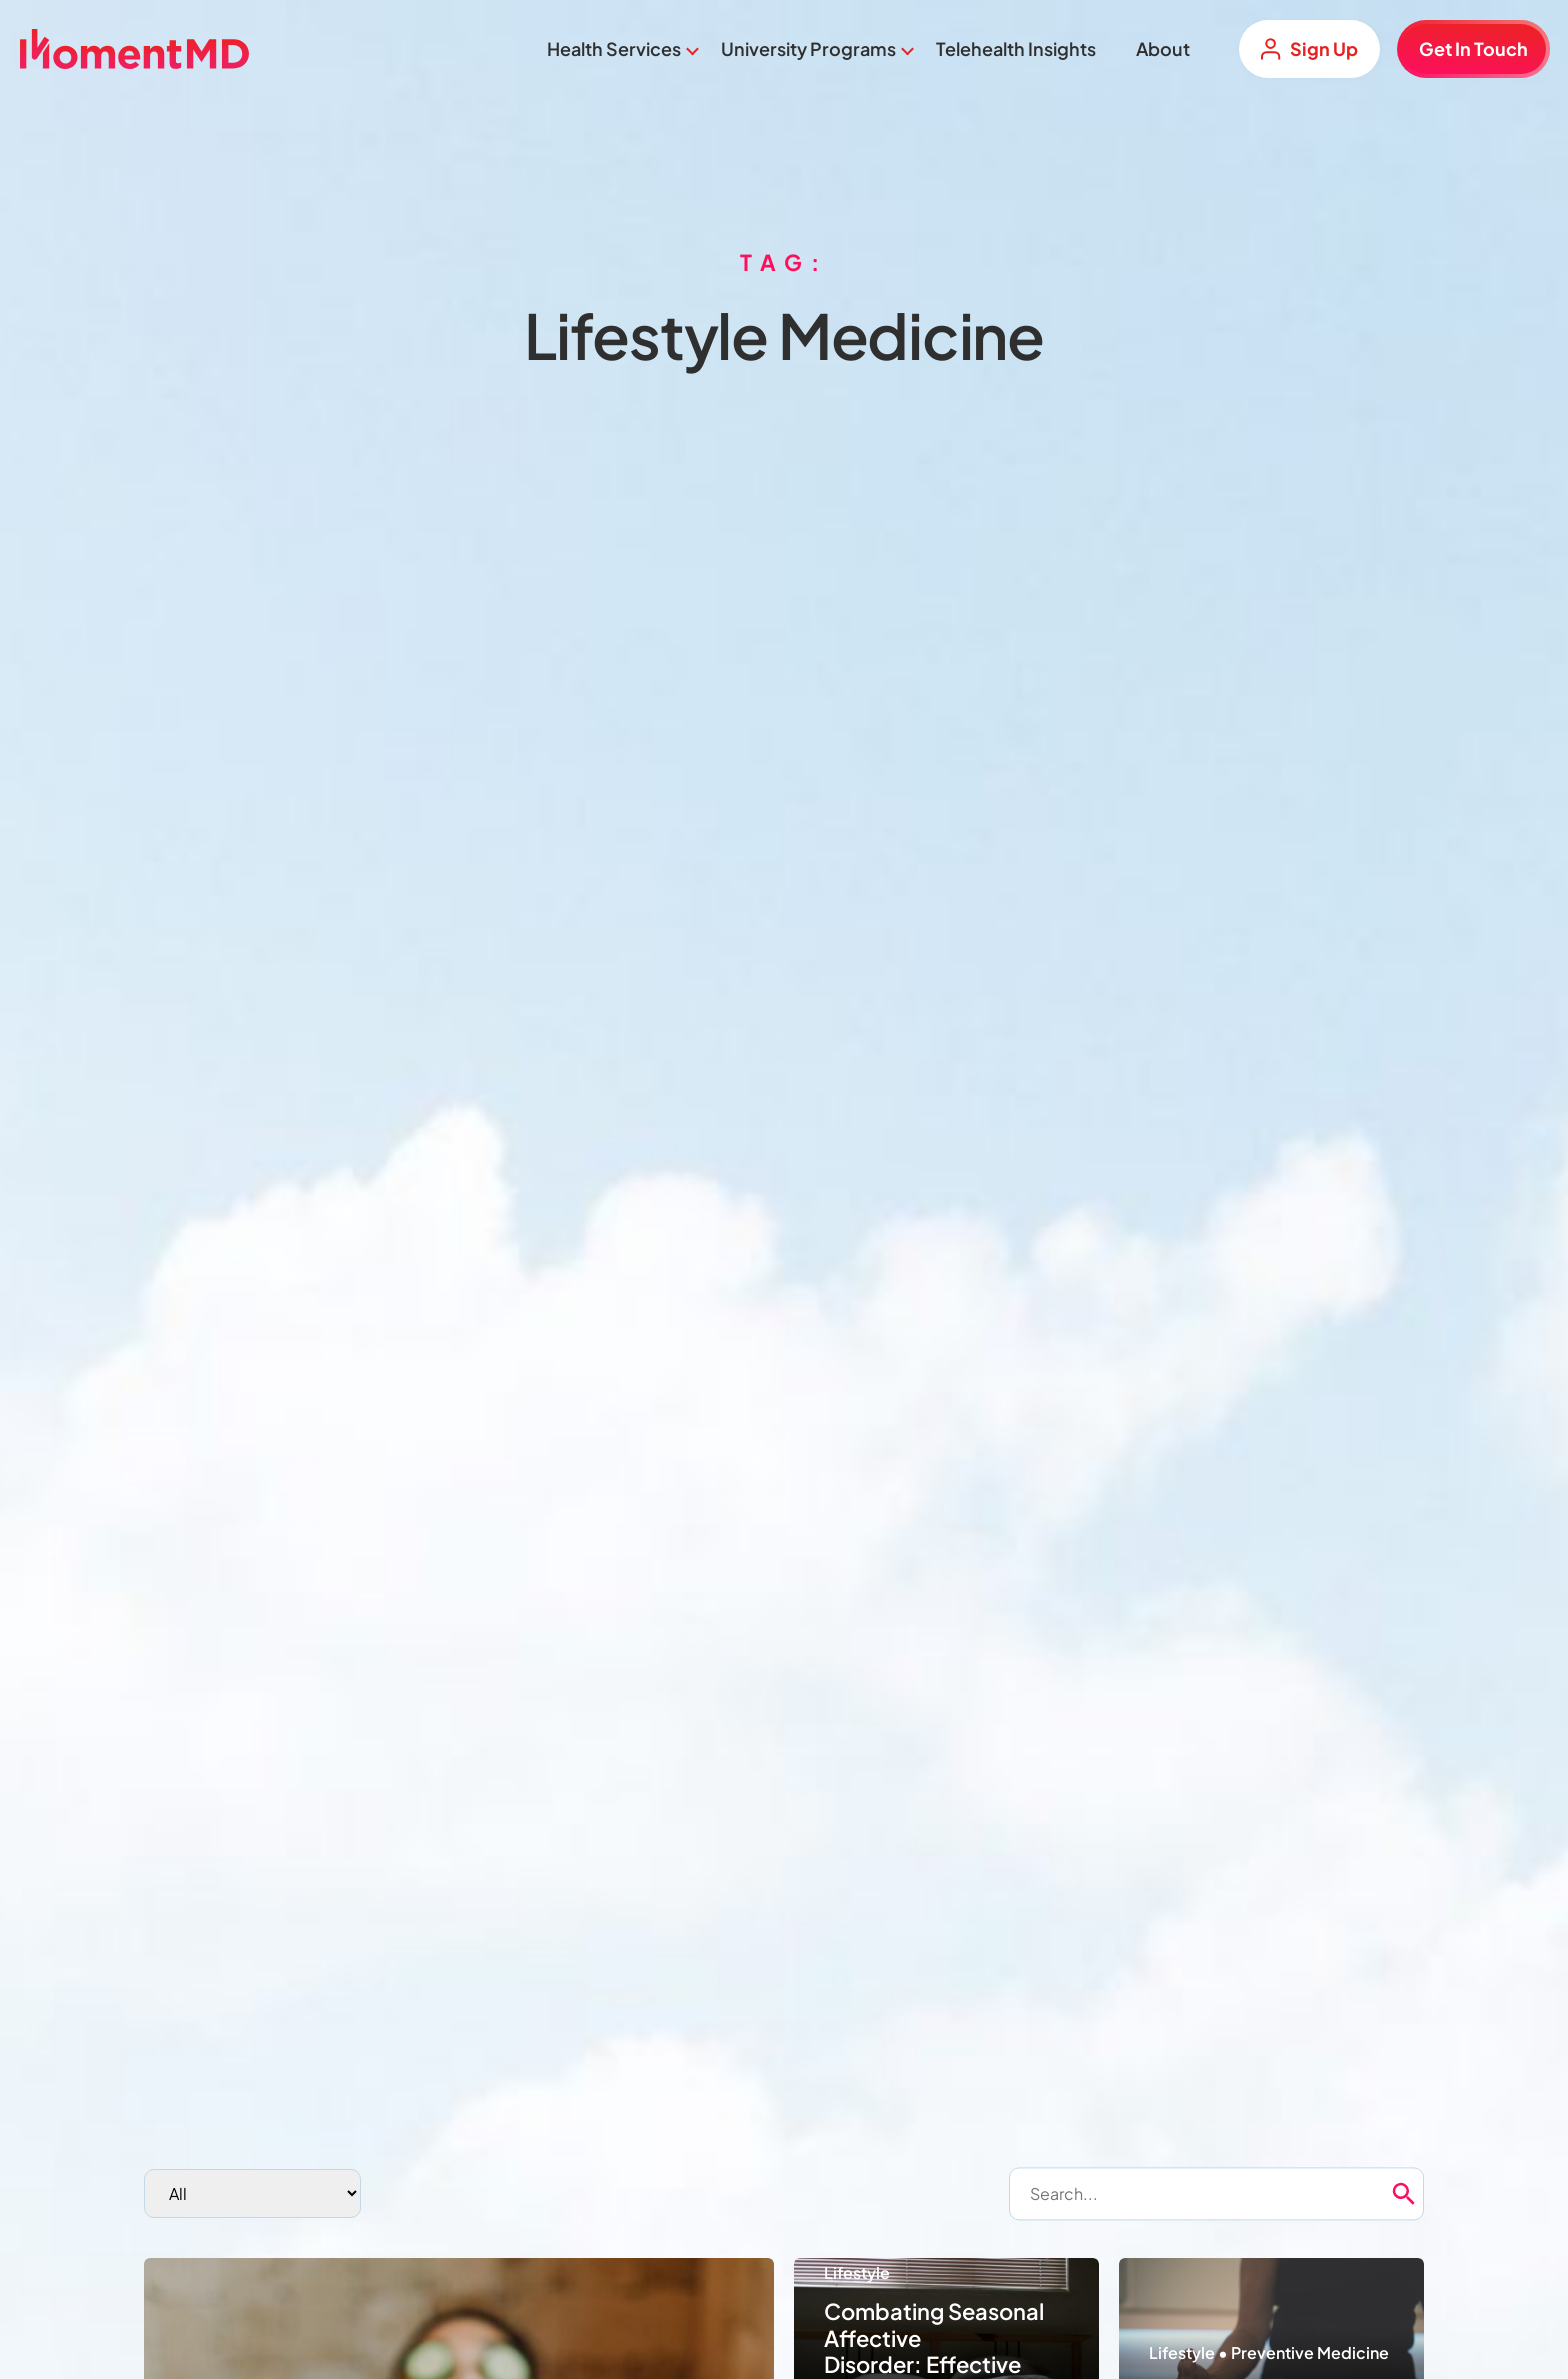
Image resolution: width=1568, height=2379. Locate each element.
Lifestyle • (1190, 2352)
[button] (1438, 2194)
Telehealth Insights (1016, 48)
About (1163, 48)
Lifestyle (857, 2272)
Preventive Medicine (1310, 2352)
